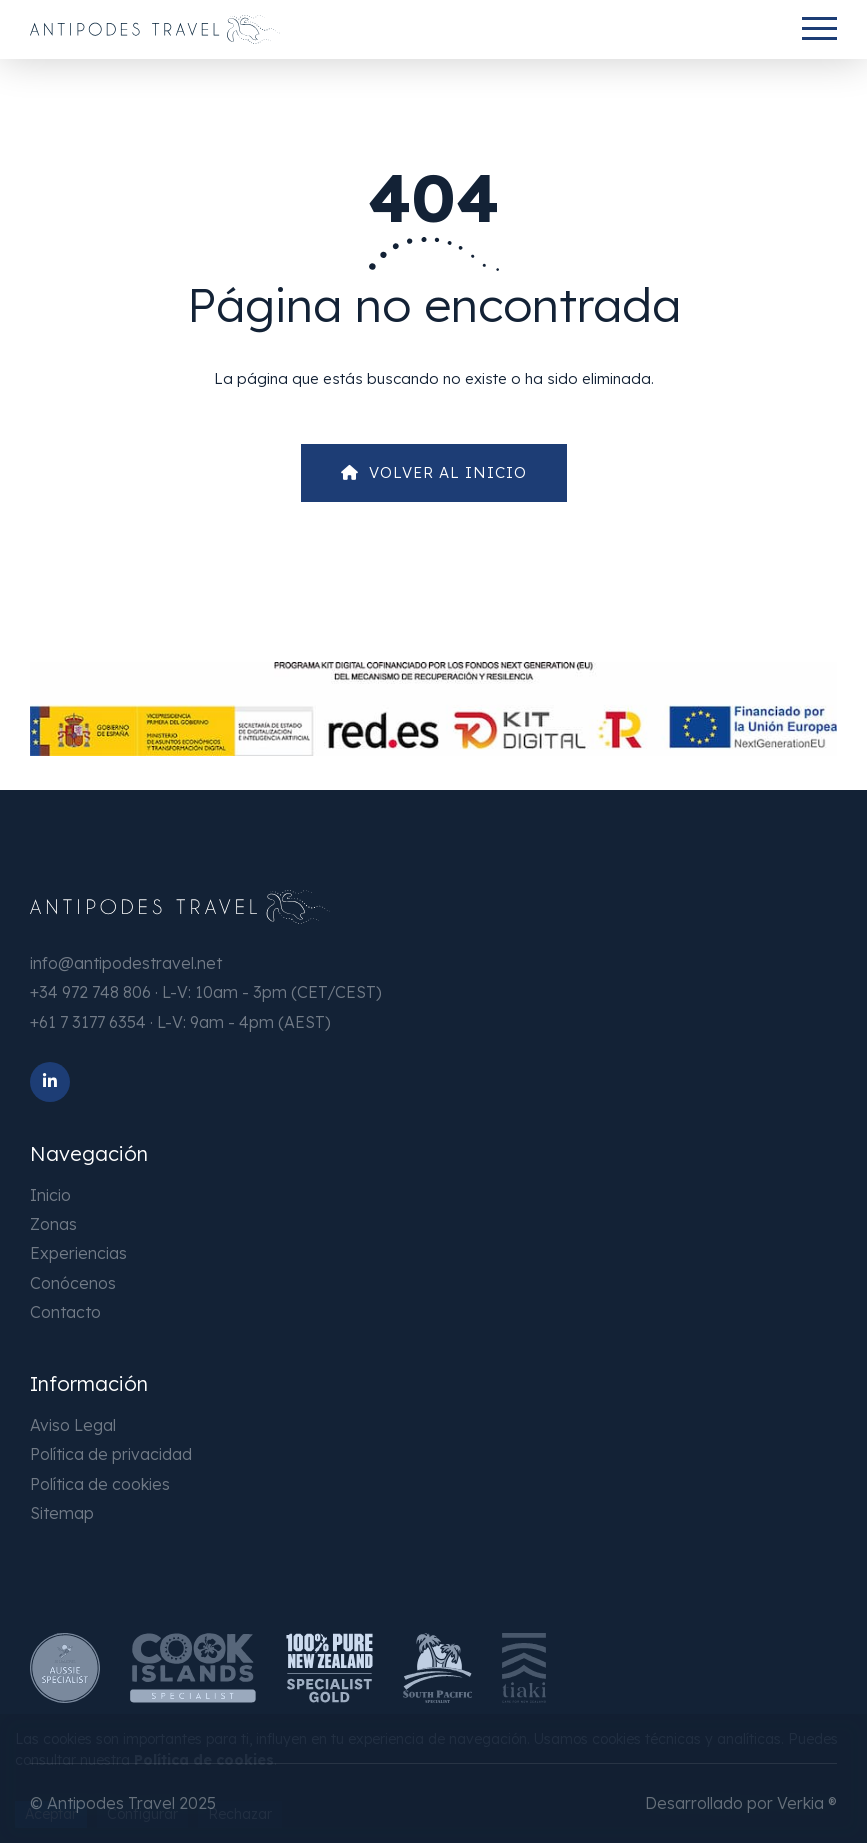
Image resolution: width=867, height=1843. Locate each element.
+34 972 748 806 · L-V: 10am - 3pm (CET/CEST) (206, 992)
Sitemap (62, 1513)
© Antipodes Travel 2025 (123, 1803)
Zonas (53, 1224)
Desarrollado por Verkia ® (741, 1803)
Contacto (65, 1312)
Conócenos (73, 1283)
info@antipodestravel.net (126, 963)
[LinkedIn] (50, 1082)
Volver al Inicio (434, 472)
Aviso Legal (73, 1425)
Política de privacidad (111, 1454)
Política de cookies (100, 1484)
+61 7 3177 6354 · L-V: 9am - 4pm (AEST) (180, 1022)
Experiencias (78, 1253)
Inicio (50, 1195)
